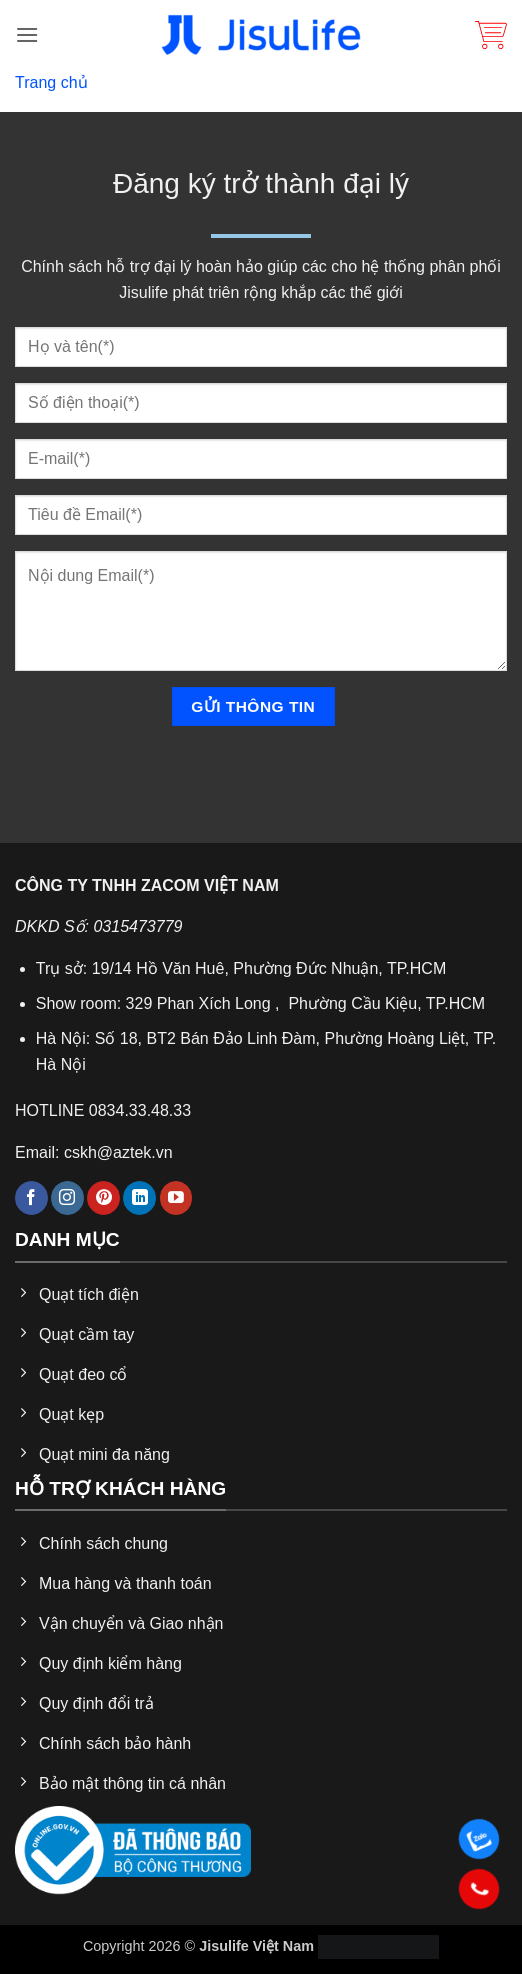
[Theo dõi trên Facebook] (31, 1198)
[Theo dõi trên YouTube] (176, 1198)
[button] (27, 34)
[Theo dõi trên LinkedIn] (139, 1198)
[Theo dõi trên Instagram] (67, 1198)
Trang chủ (51, 82)
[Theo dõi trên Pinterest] (103, 1198)
